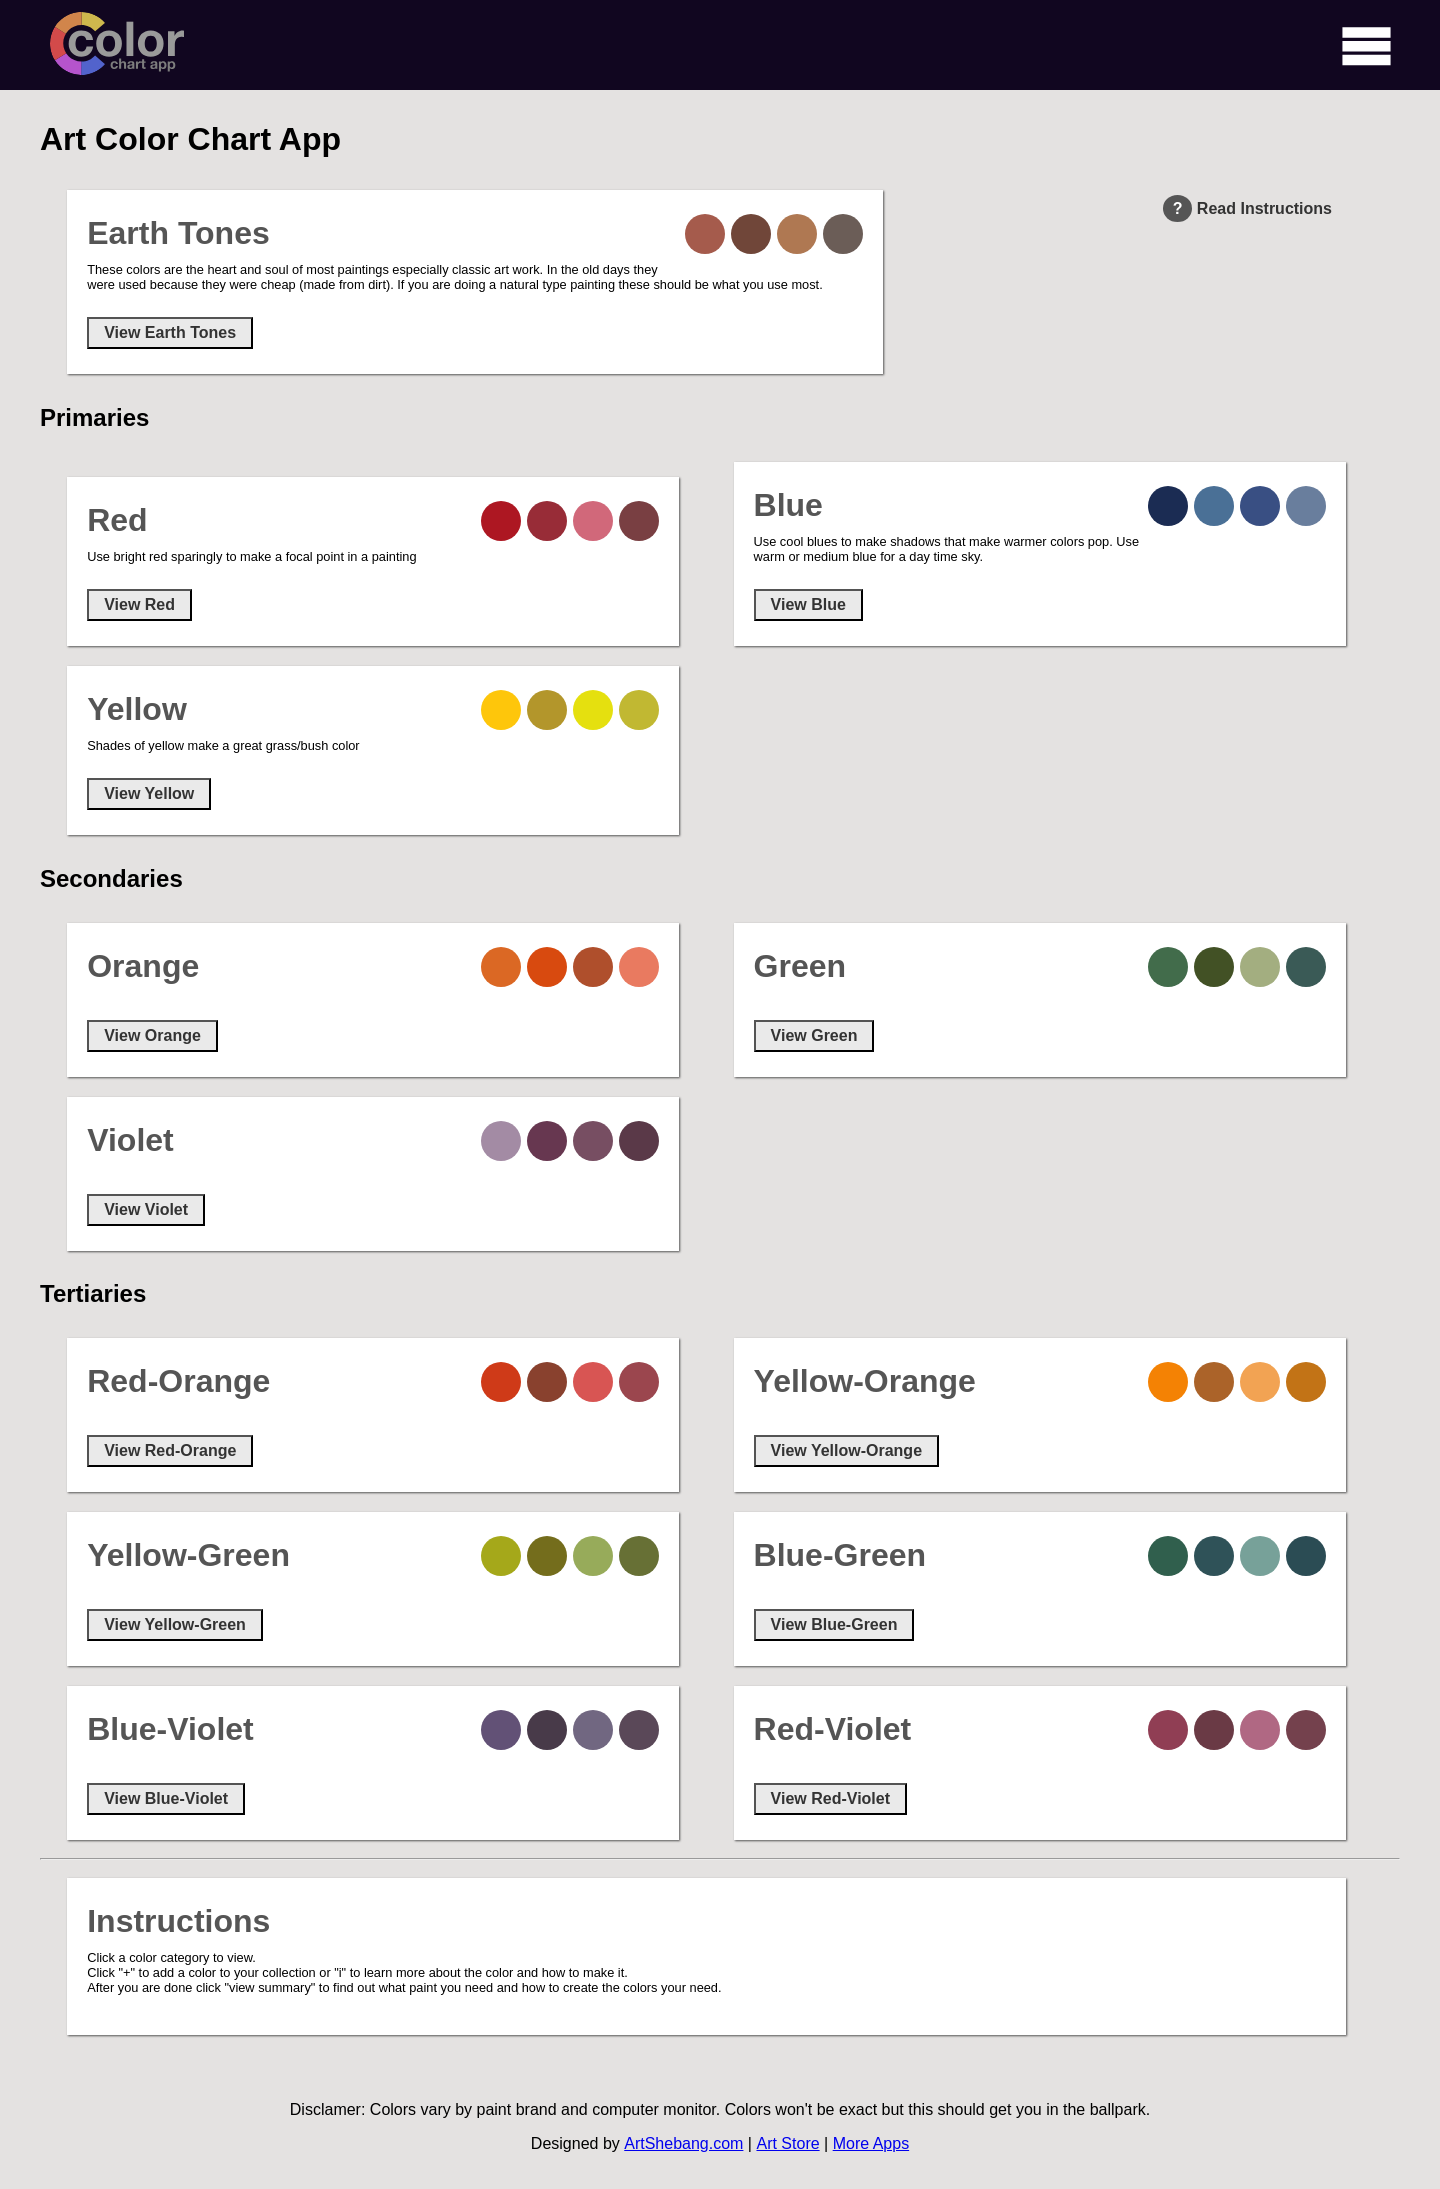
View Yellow (149, 793)
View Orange (152, 1035)
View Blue (808, 604)
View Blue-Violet (166, 1798)
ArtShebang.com (683, 2143)
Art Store (787, 2143)
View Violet (146, 1209)
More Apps (871, 2143)
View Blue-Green (834, 1624)
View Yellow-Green (175, 1624)
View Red (139, 604)
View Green (814, 1035)
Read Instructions (1247, 208)
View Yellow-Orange (846, 1450)
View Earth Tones (170, 332)
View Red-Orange (170, 1450)
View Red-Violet (830, 1798)
